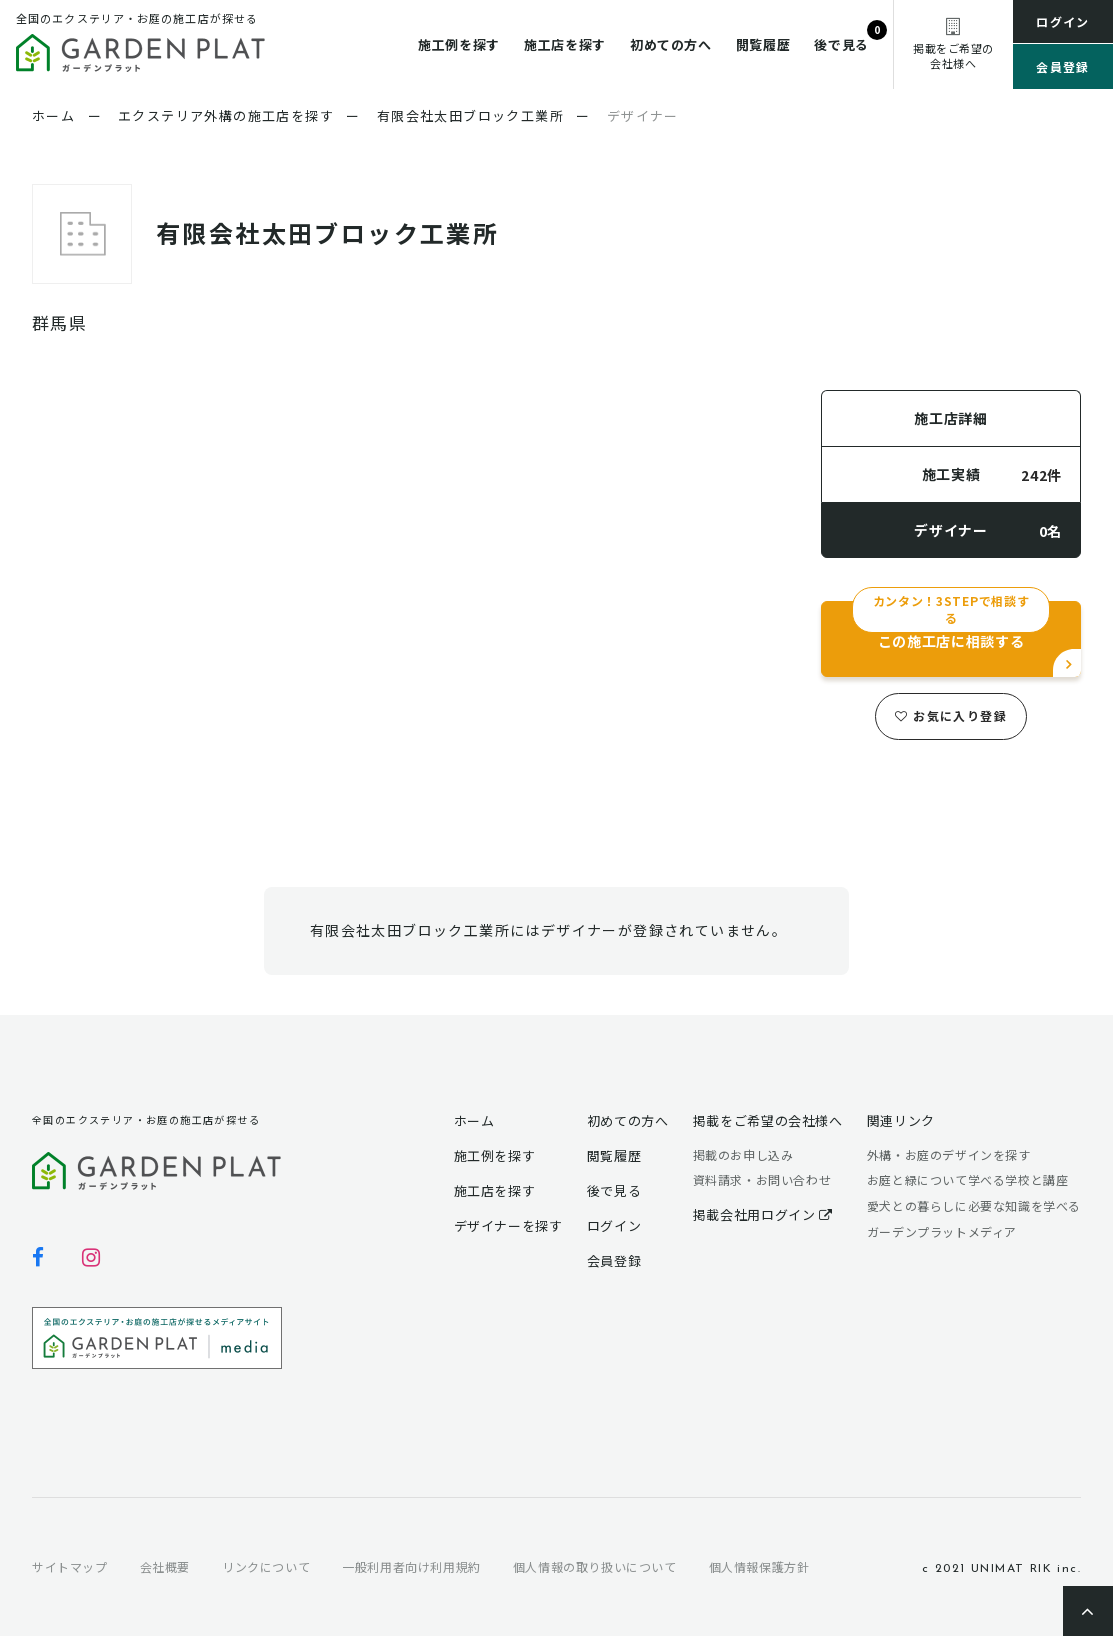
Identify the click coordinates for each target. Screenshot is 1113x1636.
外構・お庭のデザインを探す (949, 1154)
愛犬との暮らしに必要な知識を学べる (974, 1205)
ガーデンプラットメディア (942, 1231)
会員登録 (1063, 66)
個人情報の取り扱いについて (595, 1566)
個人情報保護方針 (759, 1566)
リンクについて (266, 1566)
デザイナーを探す (508, 1225)
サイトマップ (70, 1566)
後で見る (841, 44)
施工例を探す (459, 44)
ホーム (474, 1120)
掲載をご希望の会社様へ (768, 1120)
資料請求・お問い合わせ (762, 1179)
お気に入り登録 (951, 715)
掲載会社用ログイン (763, 1214)
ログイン (1063, 21)
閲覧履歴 (763, 44)
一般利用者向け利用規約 (411, 1566)
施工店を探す (565, 44)
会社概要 (165, 1566)
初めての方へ (671, 44)
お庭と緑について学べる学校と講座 (968, 1179)
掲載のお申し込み (743, 1154)
